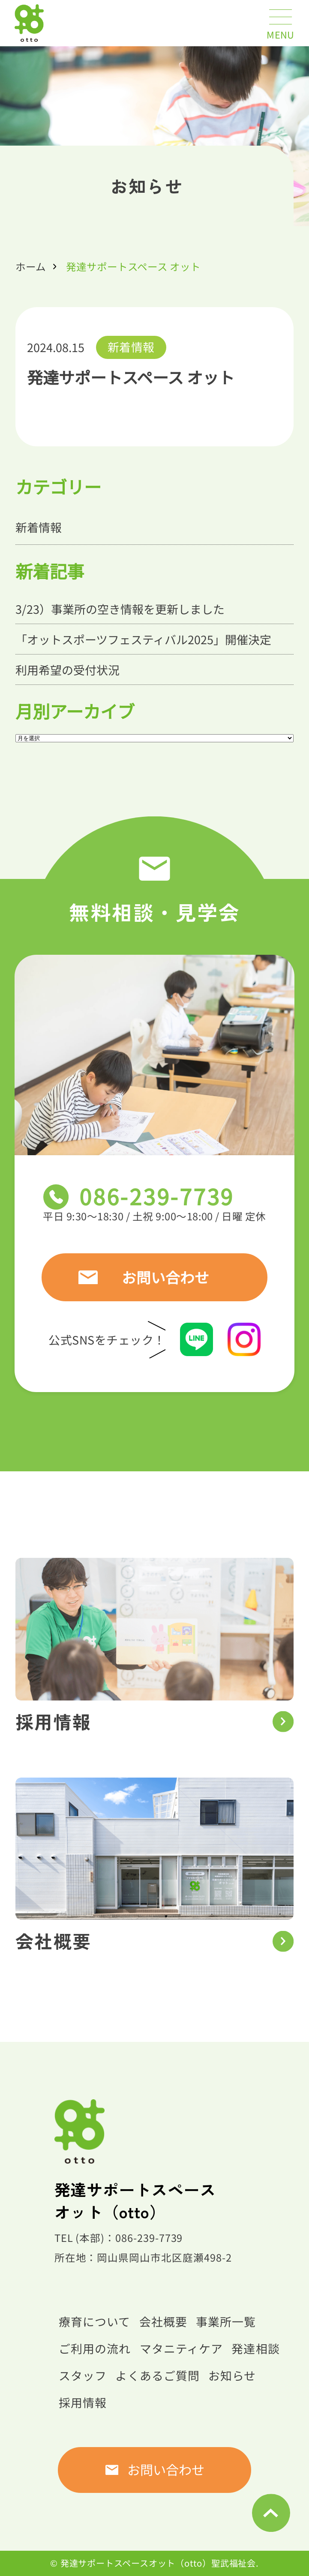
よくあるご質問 (157, 2375)
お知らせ (232, 2375)
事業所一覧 (226, 2321)
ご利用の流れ (95, 2348)
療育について (94, 2321)
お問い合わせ (165, 1277)
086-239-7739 (156, 1196)
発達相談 (255, 2348)
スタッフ (83, 2375)
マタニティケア (181, 2348)
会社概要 (163, 2321)
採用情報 (83, 2402)
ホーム (30, 266)
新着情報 (131, 346)
